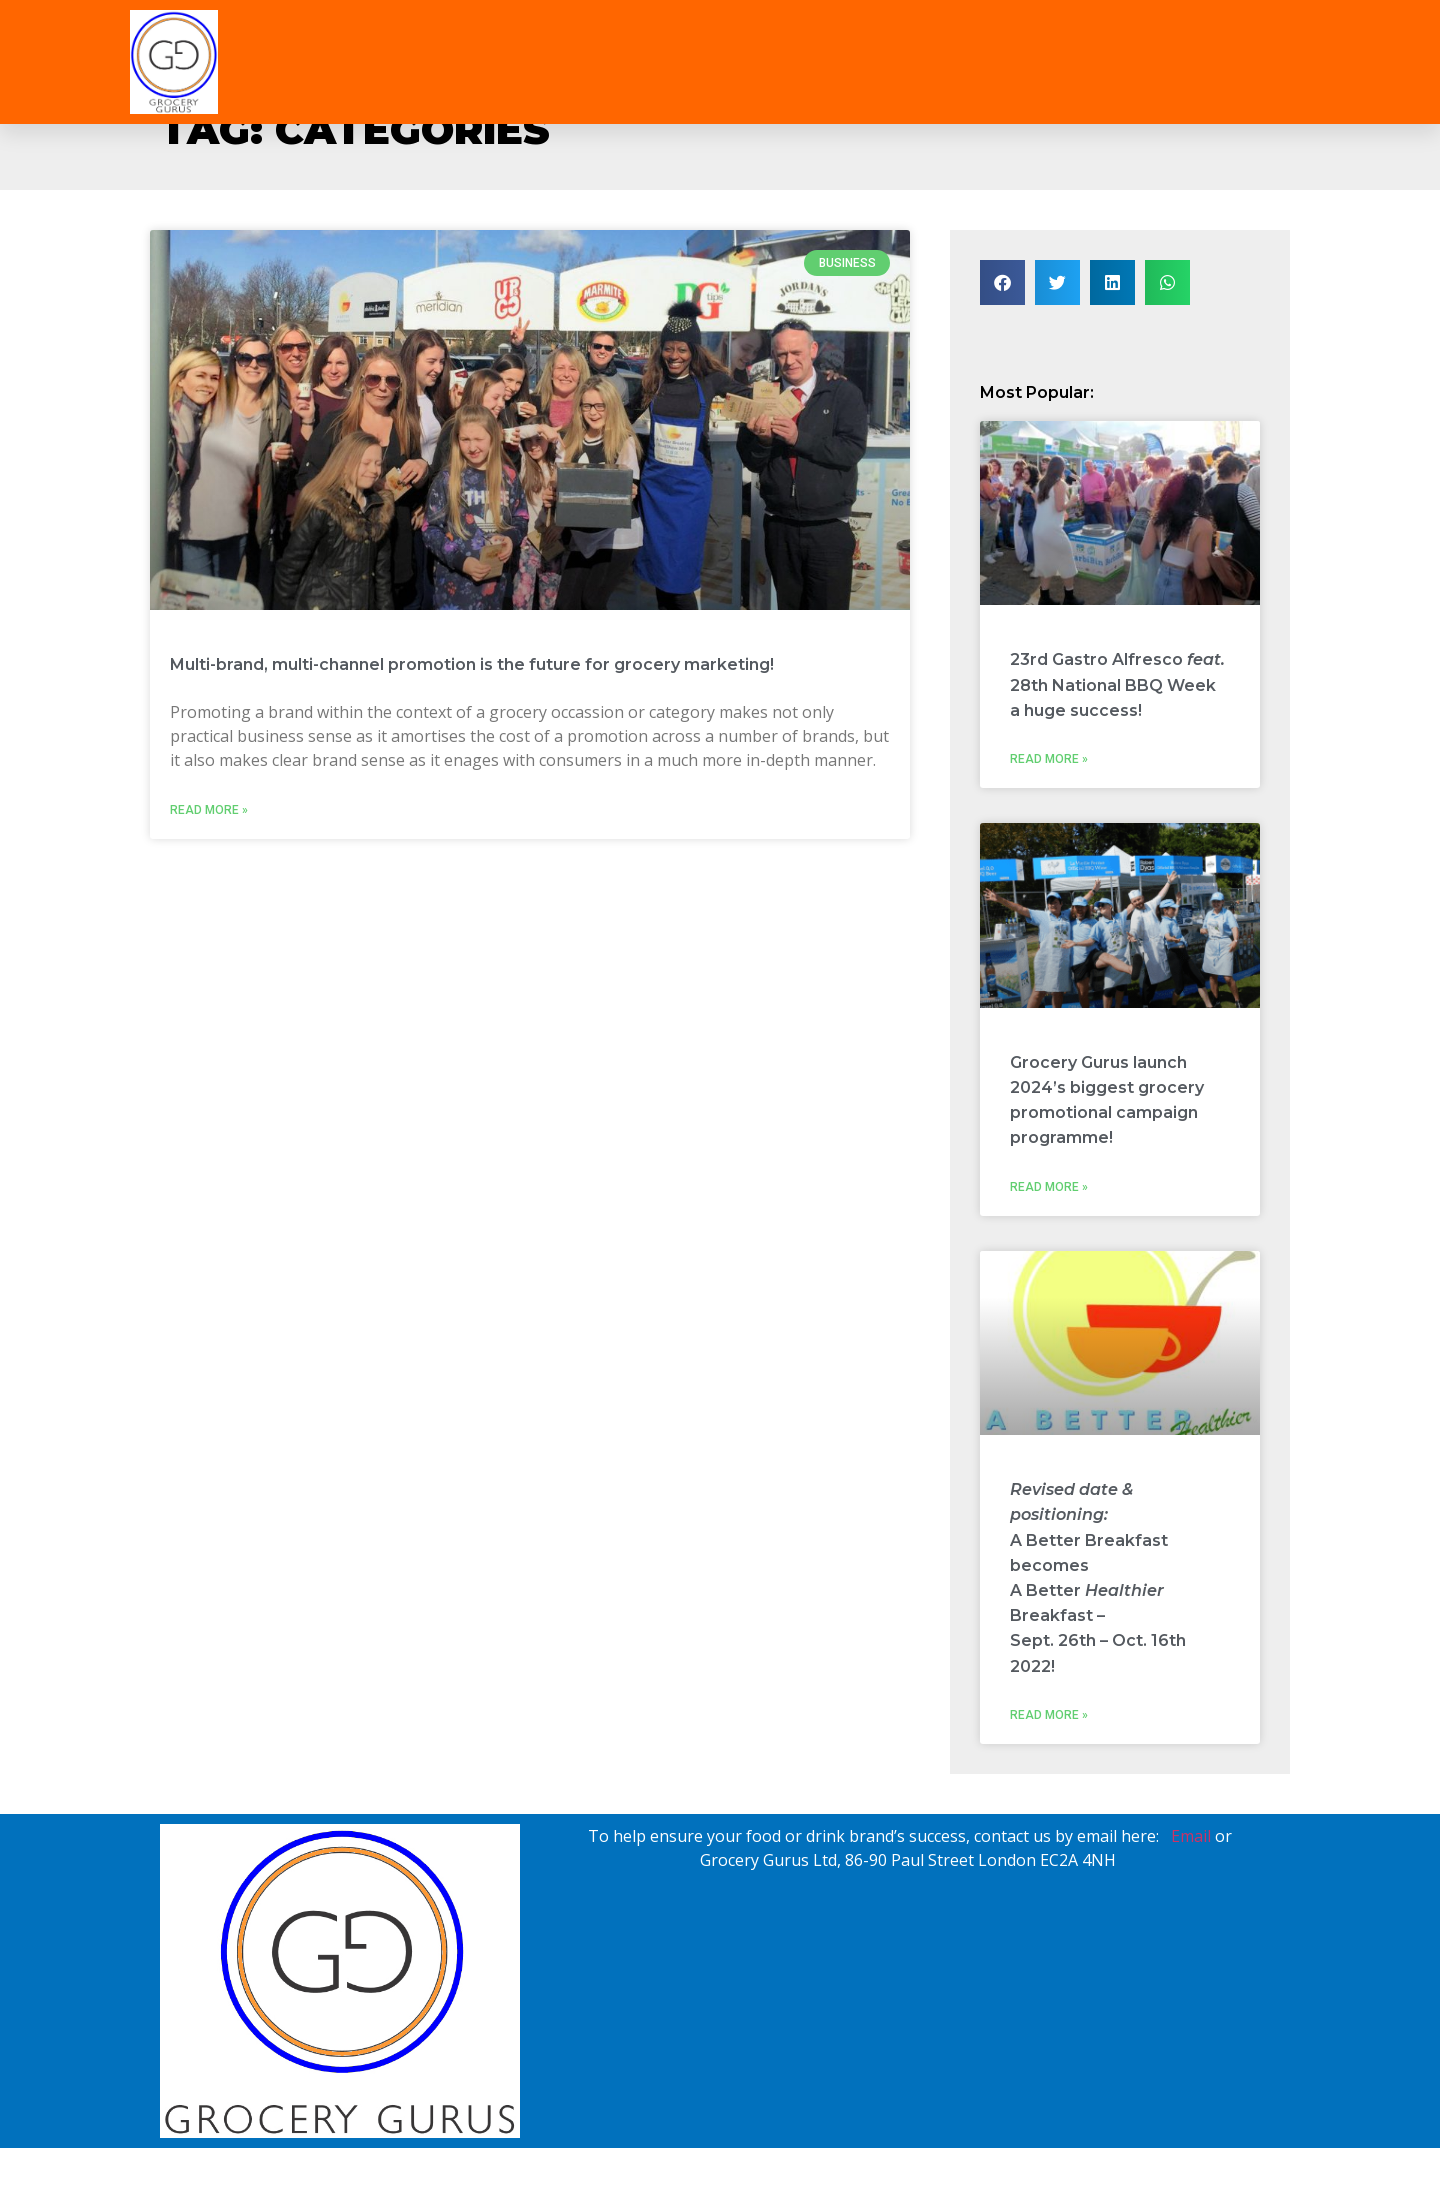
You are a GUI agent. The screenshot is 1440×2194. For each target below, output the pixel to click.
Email (1191, 1836)
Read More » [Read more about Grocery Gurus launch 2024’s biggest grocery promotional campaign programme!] (1049, 1187)
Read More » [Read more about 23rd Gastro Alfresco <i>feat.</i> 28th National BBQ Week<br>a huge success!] (1049, 759)
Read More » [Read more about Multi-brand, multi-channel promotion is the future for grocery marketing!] (209, 810)
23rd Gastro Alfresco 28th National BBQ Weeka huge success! (1117, 684)
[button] (1002, 282)
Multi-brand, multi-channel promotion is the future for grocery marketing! (472, 664)
